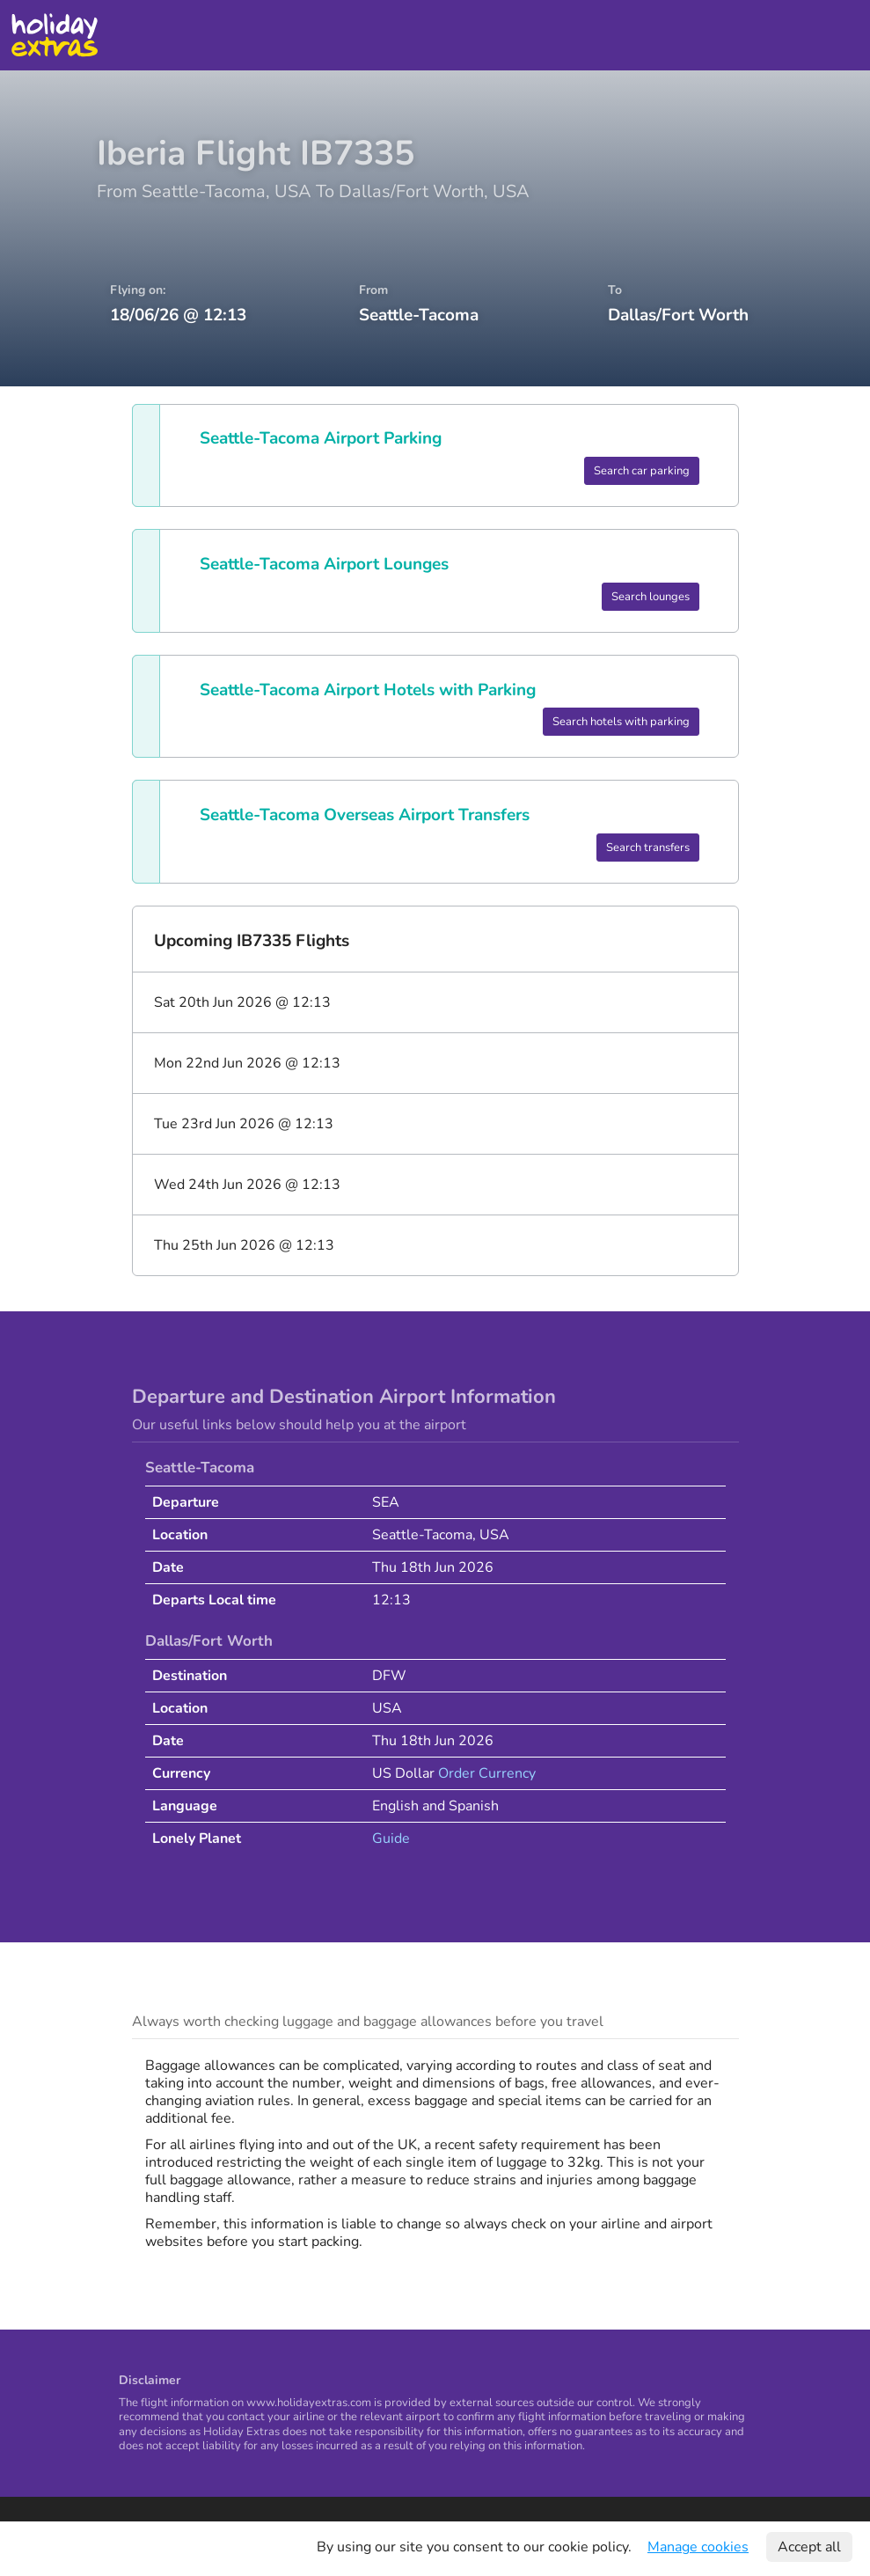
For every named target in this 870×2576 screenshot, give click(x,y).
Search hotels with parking (621, 722)
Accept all (809, 2547)
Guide (391, 1838)
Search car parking (642, 471)
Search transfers (648, 847)
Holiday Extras (54, 35)
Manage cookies (698, 2547)
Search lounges (650, 597)
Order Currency (487, 1773)
